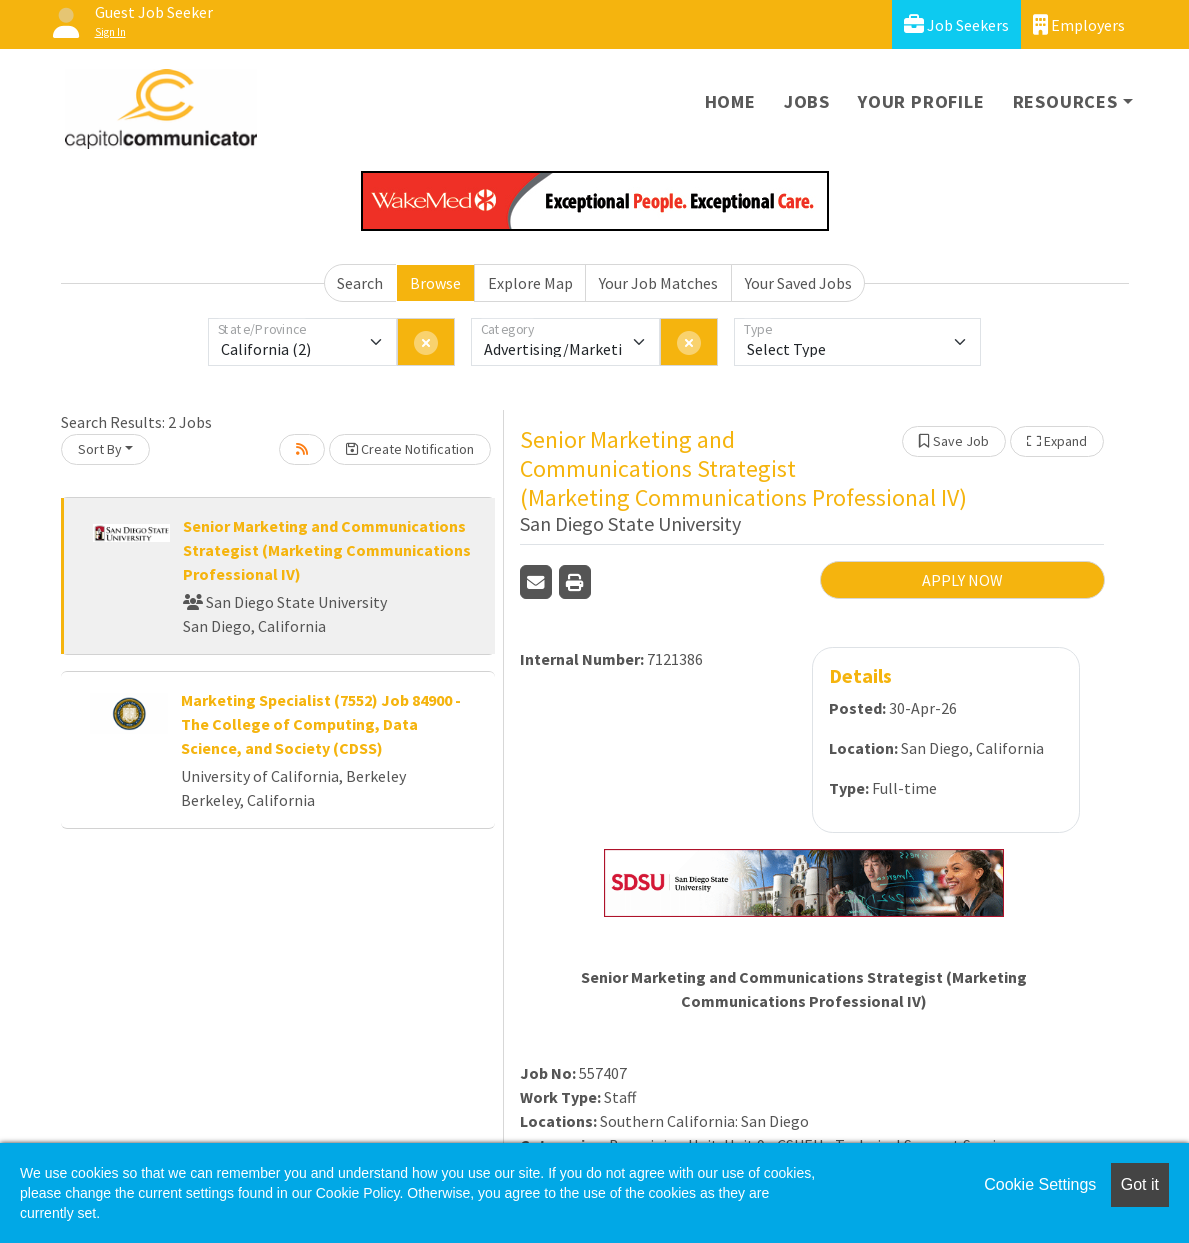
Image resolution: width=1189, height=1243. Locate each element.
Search (360, 283)
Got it (1140, 1184)
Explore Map (530, 283)
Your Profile (921, 101)
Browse (435, 283)
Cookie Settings (1040, 1184)
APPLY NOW (962, 580)
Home (730, 101)
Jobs (807, 101)
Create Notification (410, 449)
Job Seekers (956, 24)
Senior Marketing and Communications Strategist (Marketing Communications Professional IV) (327, 550)
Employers (1079, 24)
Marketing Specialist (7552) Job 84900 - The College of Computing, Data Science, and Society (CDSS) (321, 724)
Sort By (100, 449)
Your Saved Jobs (798, 283)
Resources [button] (1065, 101)
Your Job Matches (658, 283)
